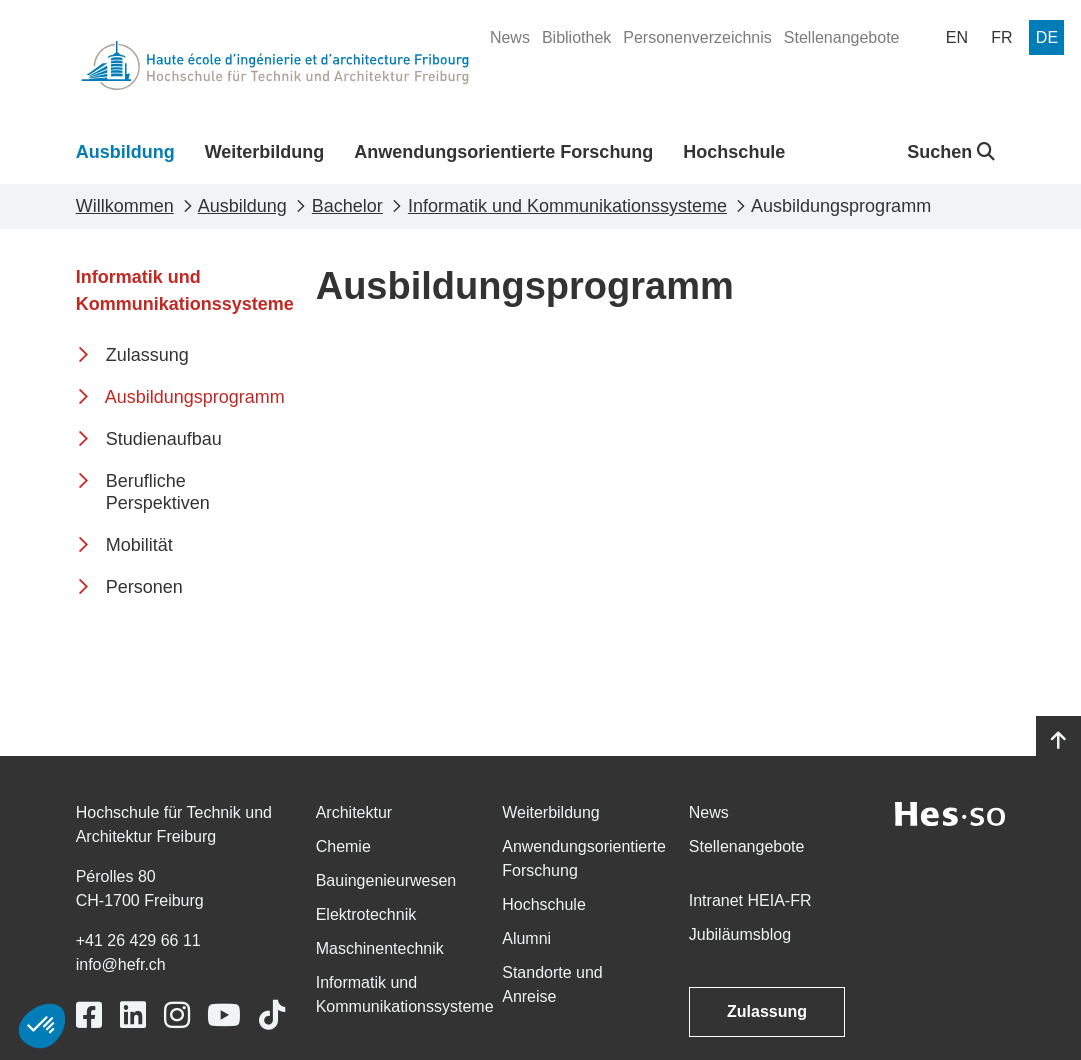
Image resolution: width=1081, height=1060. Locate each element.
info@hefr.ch (121, 964)
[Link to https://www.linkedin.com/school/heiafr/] (133, 1015)
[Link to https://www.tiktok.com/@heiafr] (272, 1015)
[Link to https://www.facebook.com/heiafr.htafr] (89, 1015)
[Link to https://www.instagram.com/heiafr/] (177, 1015)
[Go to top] (1058, 741)
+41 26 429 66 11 (138, 940)
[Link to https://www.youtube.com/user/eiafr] (224, 1015)
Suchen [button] (951, 152)
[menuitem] (510, 38)
